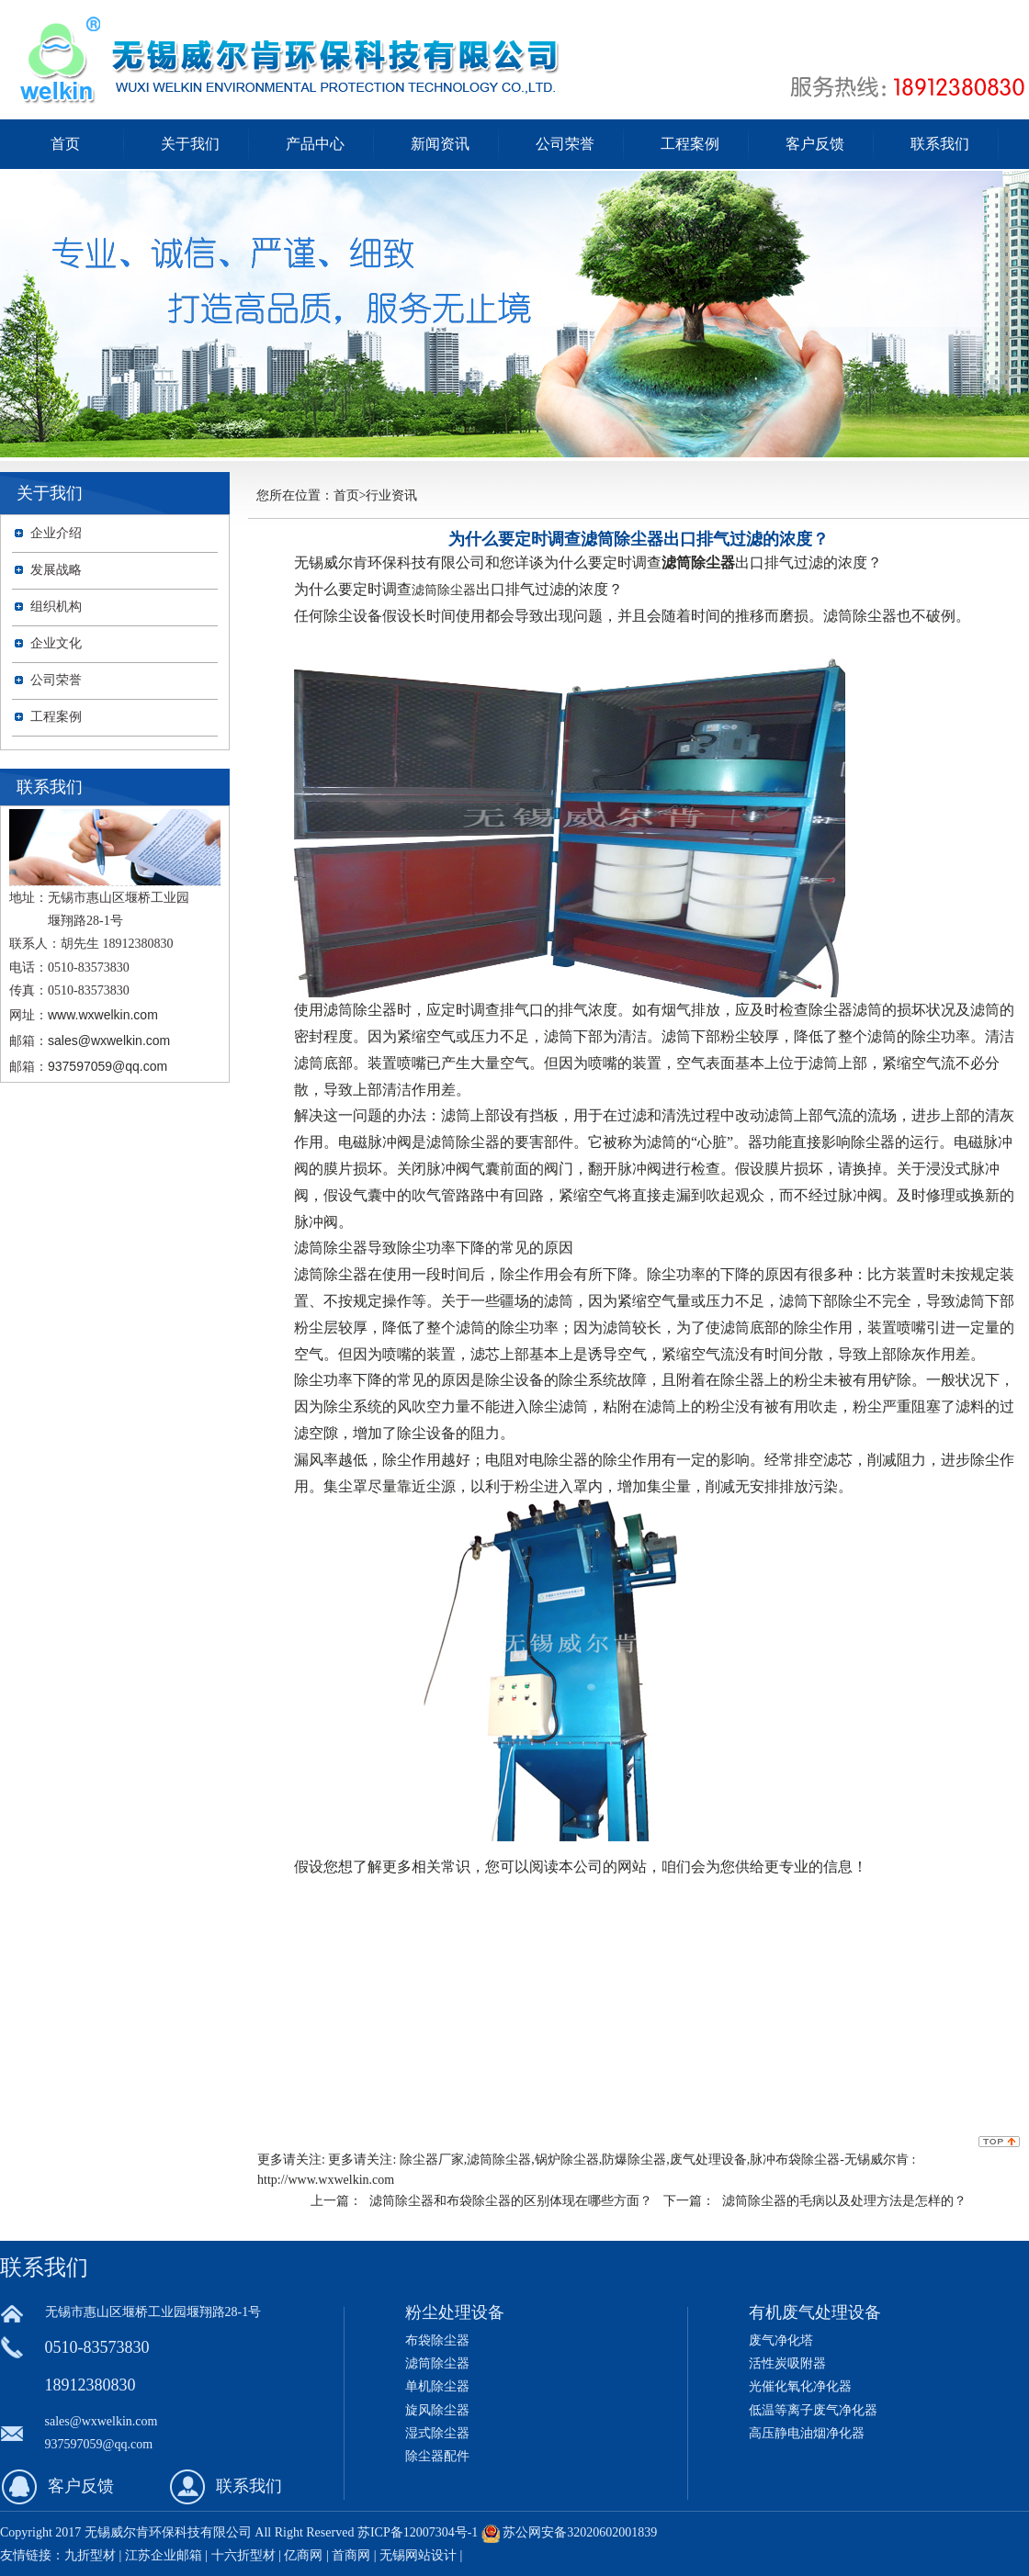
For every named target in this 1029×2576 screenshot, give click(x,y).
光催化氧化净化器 (800, 2386)
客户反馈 (815, 144)
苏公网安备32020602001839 (580, 2532)
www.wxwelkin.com (103, 1014)
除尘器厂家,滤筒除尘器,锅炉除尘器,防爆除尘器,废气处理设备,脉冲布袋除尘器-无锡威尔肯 (654, 2159)
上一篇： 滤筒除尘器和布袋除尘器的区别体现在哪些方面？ (481, 2200)
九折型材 (91, 2555)
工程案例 (690, 144)
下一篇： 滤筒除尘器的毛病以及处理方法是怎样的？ (815, 2200)
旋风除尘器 (437, 2410)
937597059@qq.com (107, 1066)
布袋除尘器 (437, 2340)
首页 (65, 144)
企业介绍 (56, 533)
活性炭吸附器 (787, 2363)
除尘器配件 (437, 2456)
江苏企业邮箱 (163, 2555)
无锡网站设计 (418, 2555)
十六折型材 (243, 2555)
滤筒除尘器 (444, 589)
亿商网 (303, 2555)
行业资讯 (391, 495)
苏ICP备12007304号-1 (417, 2532)
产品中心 (315, 144)
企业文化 (56, 643)
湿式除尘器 (437, 2433)
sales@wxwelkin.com (109, 1040)
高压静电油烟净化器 (807, 2433)
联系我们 (939, 144)
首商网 (351, 2555)
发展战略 (56, 570)
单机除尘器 (437, 2386)
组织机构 (56, 606)
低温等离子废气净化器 (813, 2410)
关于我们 (190, 144)
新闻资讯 (440, 144)
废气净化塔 (781, 2340)
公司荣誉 (565, 144)
